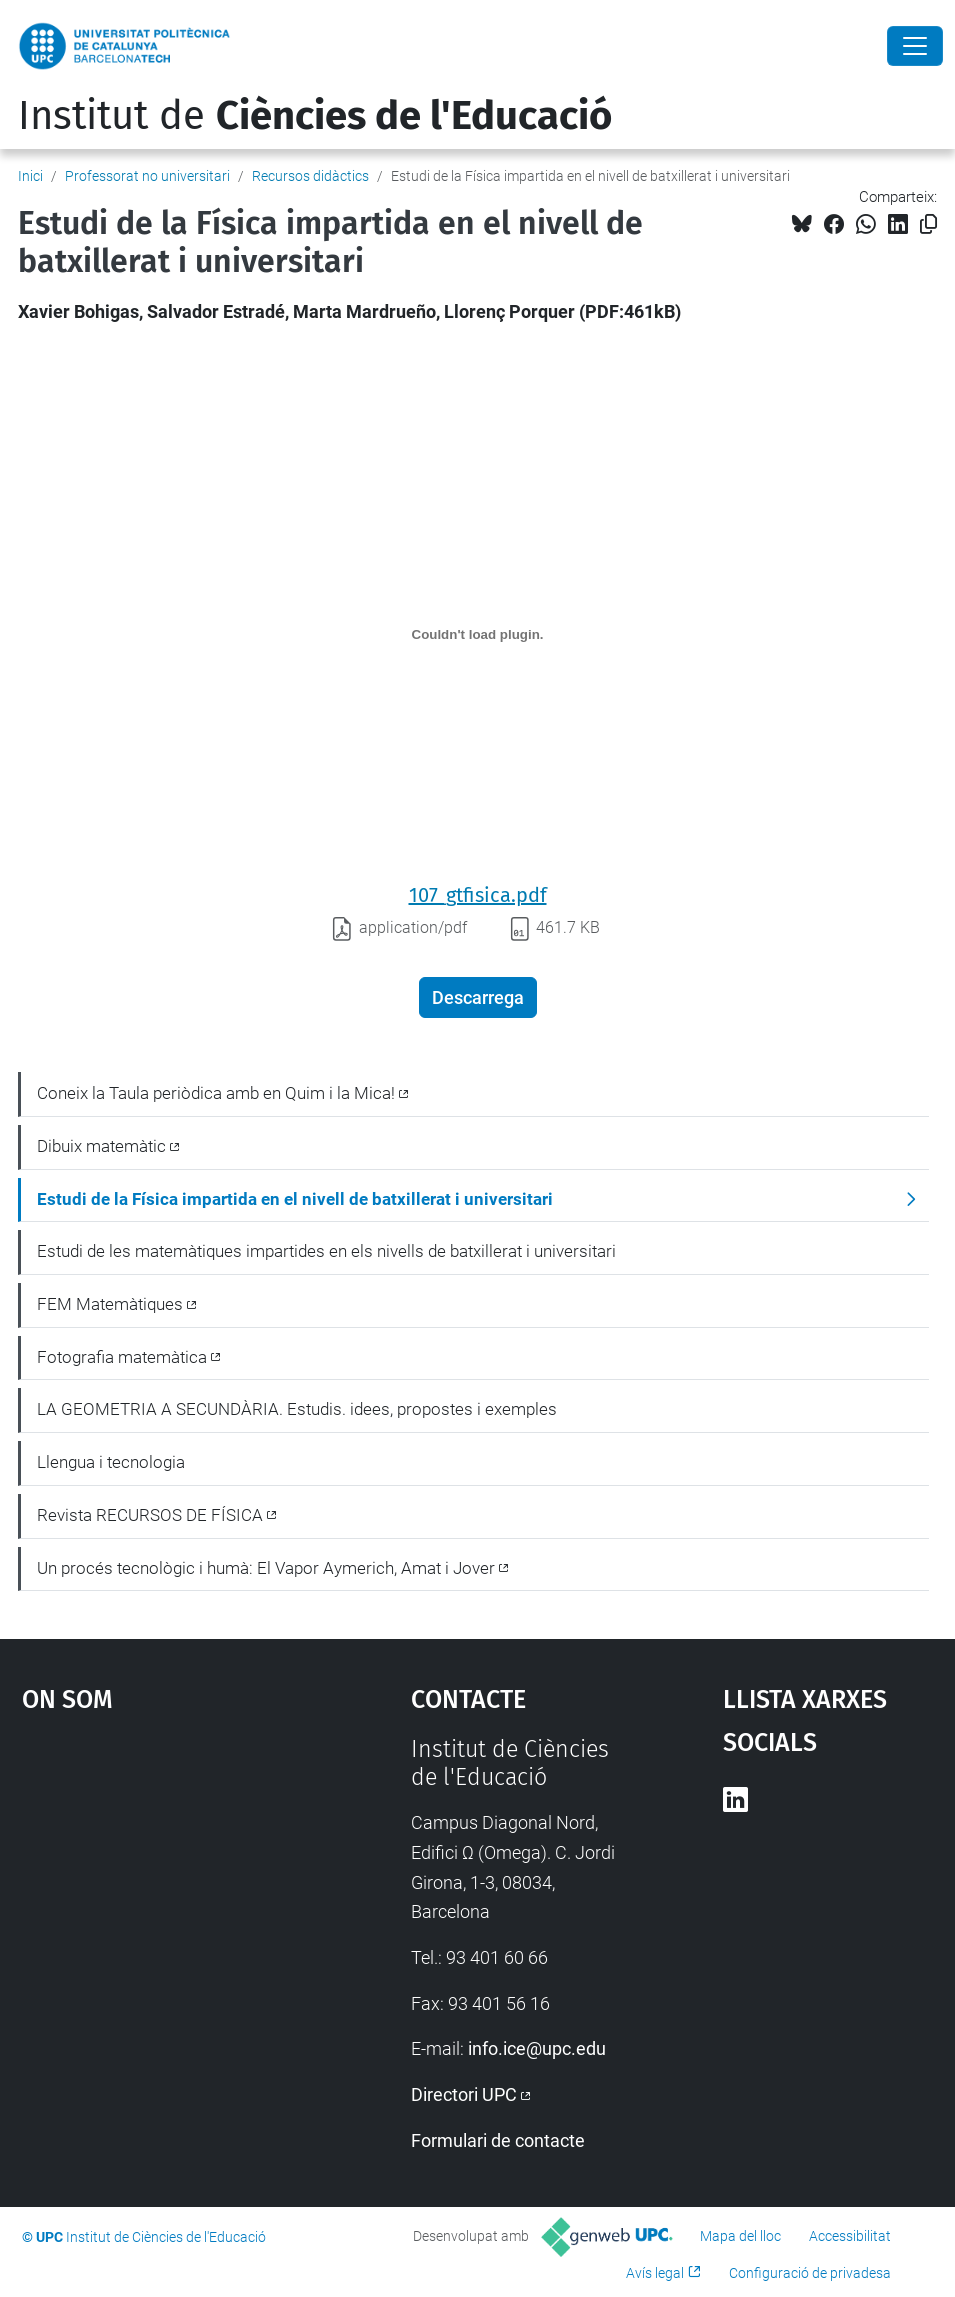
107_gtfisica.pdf (478, 895)
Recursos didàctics (310, 176)
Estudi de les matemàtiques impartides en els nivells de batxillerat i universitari (326, 1251)
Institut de (315, 116)
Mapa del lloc (740, 2236)
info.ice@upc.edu (537, 2048)
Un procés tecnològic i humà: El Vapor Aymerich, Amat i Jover (266, 1568)
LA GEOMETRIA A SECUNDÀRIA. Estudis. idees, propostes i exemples (297, 1409)
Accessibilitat (850, 2236)
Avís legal (655, 2273)
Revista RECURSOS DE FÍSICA (150, 1515)
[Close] (915, 46)
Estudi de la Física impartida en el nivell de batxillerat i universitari (295, 1199)
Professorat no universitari (147, 176)
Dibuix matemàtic (101, 1146)
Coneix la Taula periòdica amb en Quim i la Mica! (216, 1093)
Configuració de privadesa (810, 2273)
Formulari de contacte (498, 2140)
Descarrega (478, 997)
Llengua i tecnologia (111, 1462)
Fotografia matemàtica (122, 1357)
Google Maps (166, 1886)
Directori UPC (464, 2094)
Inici (30, 176)
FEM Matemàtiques (110, 1304)
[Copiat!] (928, 224)
